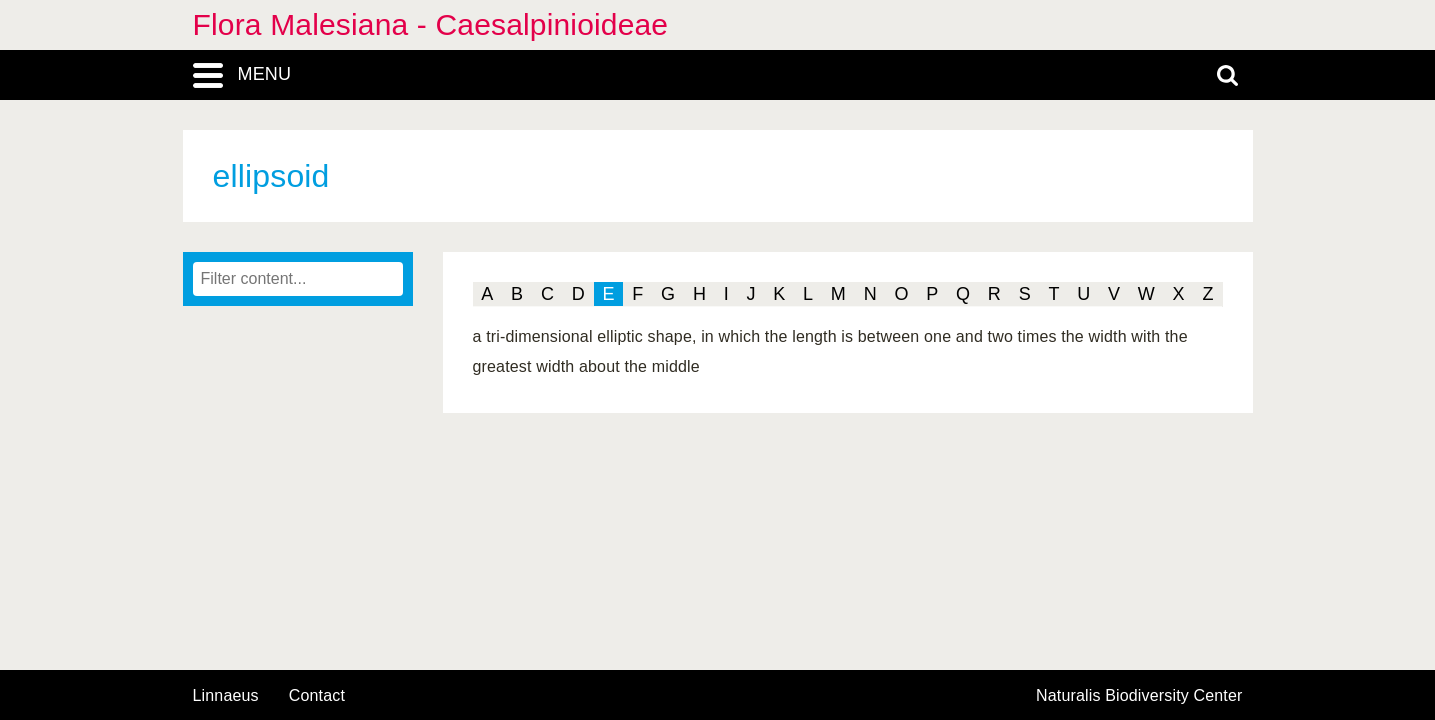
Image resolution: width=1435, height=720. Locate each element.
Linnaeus (226, 696)
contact (317, 695)
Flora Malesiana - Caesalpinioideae (431, 24)
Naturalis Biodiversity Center (1139, 696)
